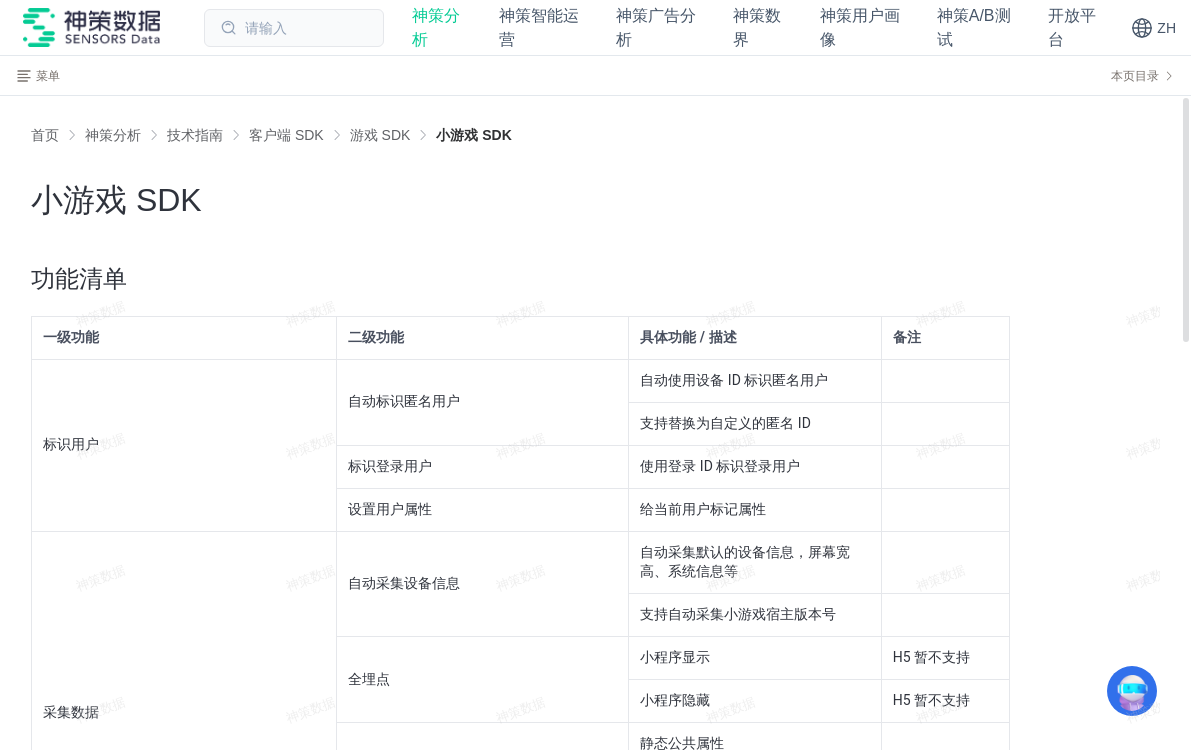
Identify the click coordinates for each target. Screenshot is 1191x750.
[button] (1153, 28)
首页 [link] (45, 135)
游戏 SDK (380, 135)
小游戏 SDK (473, 135)
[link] (113, 135)
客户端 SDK (286, 135)
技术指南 (195, 135)
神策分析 (113, 135)
